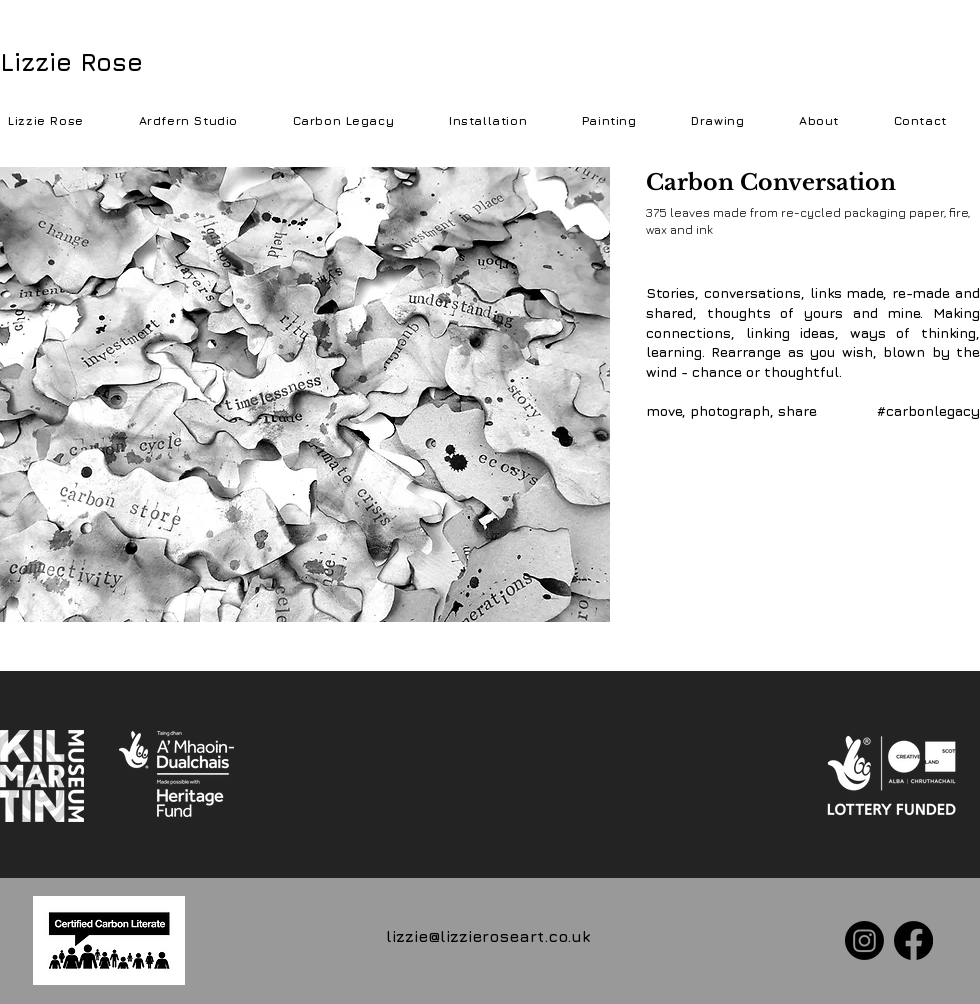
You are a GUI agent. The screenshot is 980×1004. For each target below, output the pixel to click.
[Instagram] (864, 940)
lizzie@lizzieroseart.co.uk (488, 936)
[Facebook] (913, 940)
